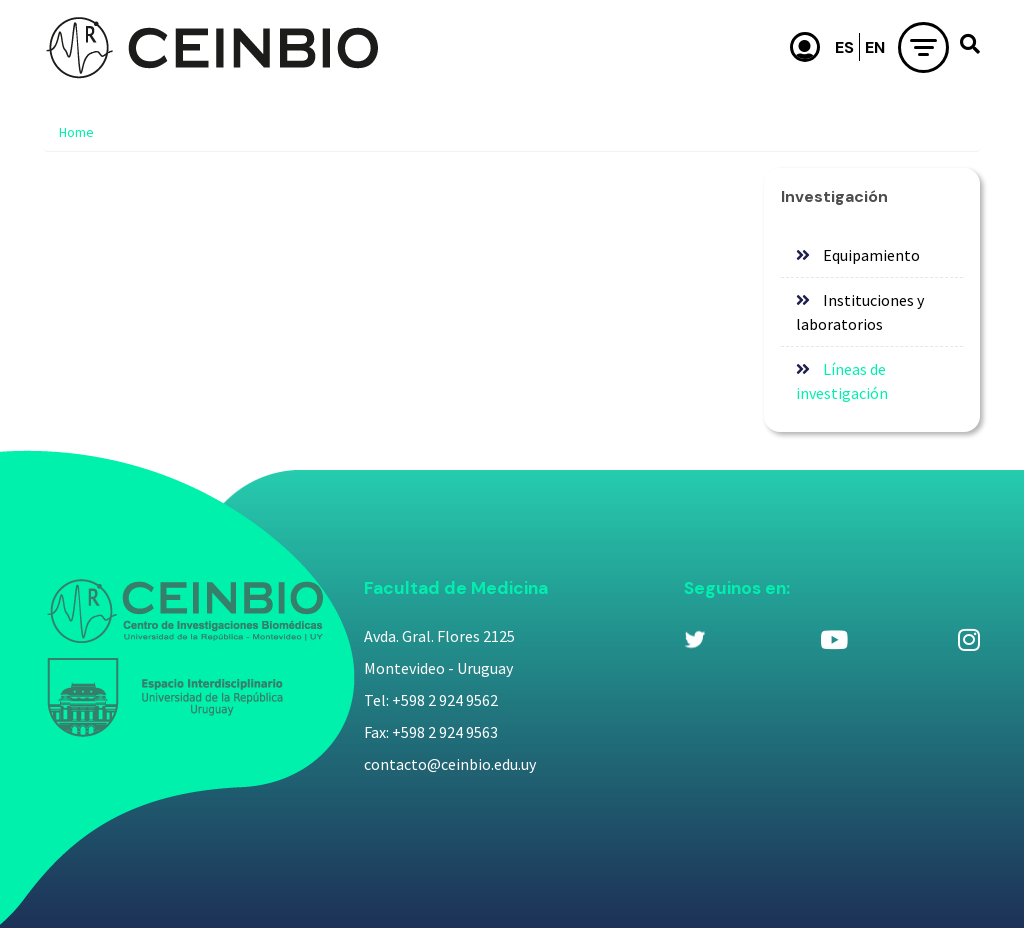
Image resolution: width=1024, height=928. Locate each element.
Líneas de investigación (842, 381)
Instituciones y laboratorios (860, 312)
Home (76, 132)
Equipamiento (871, 255)
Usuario (805, 47)
